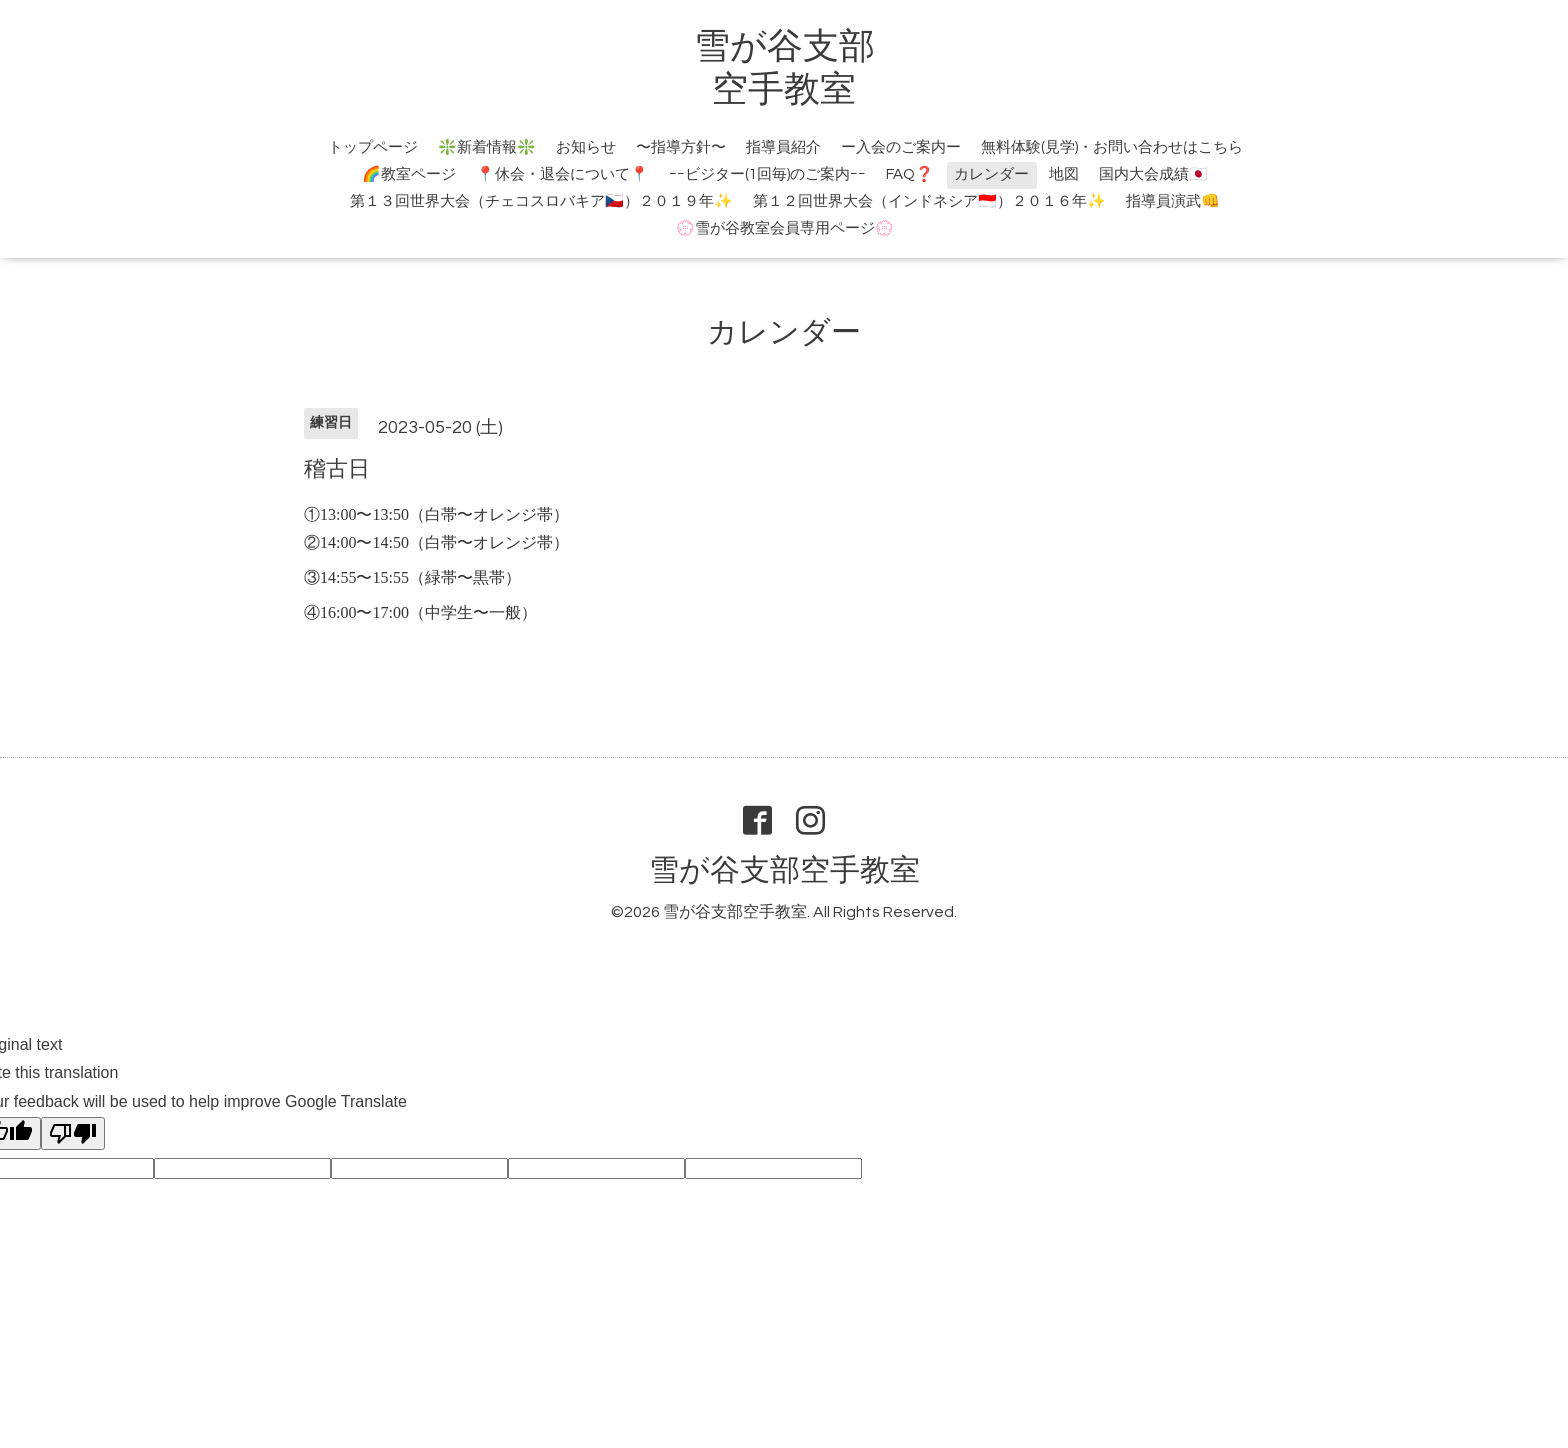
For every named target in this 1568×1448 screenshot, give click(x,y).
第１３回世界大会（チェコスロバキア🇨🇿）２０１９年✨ (541, 201)
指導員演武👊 (1173, 201)
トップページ (373, 147)
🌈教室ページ (409, 174)
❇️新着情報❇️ (487, 147)
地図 (1064, 174)
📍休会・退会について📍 (562, 174)
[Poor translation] (73, 1133)
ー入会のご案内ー (901, 147)
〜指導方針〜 (681, 147)
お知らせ (586, 147)
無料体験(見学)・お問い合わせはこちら (1112, 147)
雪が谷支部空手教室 (784, 870)
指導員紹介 (783, 147)
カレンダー (991, 174)
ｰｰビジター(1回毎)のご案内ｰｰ (767, 174)
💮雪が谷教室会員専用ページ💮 (785, 228)
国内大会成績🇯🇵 (1153, 174)
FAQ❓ (910, 174)
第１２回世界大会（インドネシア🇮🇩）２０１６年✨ (929, 201)
